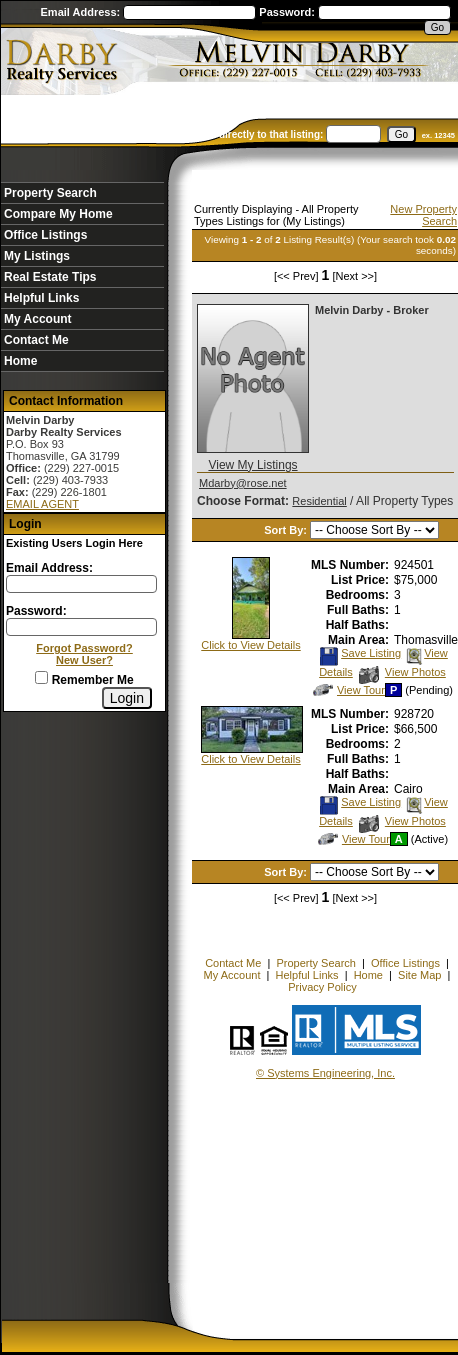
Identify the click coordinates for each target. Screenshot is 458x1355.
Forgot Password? (84, 648)
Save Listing (360, 653)
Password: (288, 12)
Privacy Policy (322, 987)
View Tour (349, 690)
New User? (84, 660)
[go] (401, 134)
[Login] (127, 698)
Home (20, 361)
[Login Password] (81, 627)
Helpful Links (41, 298)
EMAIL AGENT (42, 504)
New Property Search (423, 215)
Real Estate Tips (50, 277)
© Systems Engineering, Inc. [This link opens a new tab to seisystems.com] (325, 1073)
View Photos (402, 672)
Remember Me (84, 680)
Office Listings (45, 235)
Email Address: (82, 12)
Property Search (50, 193)
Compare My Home (58, 214)
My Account (38, 319)
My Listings (37, 256)
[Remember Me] (41, 677)
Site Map (419, 975)
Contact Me (36, 340)
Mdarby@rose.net (243, 483)
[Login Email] (81, 584)
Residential (319, 501)
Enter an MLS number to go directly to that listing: (205, 134)
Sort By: (287, 530)
